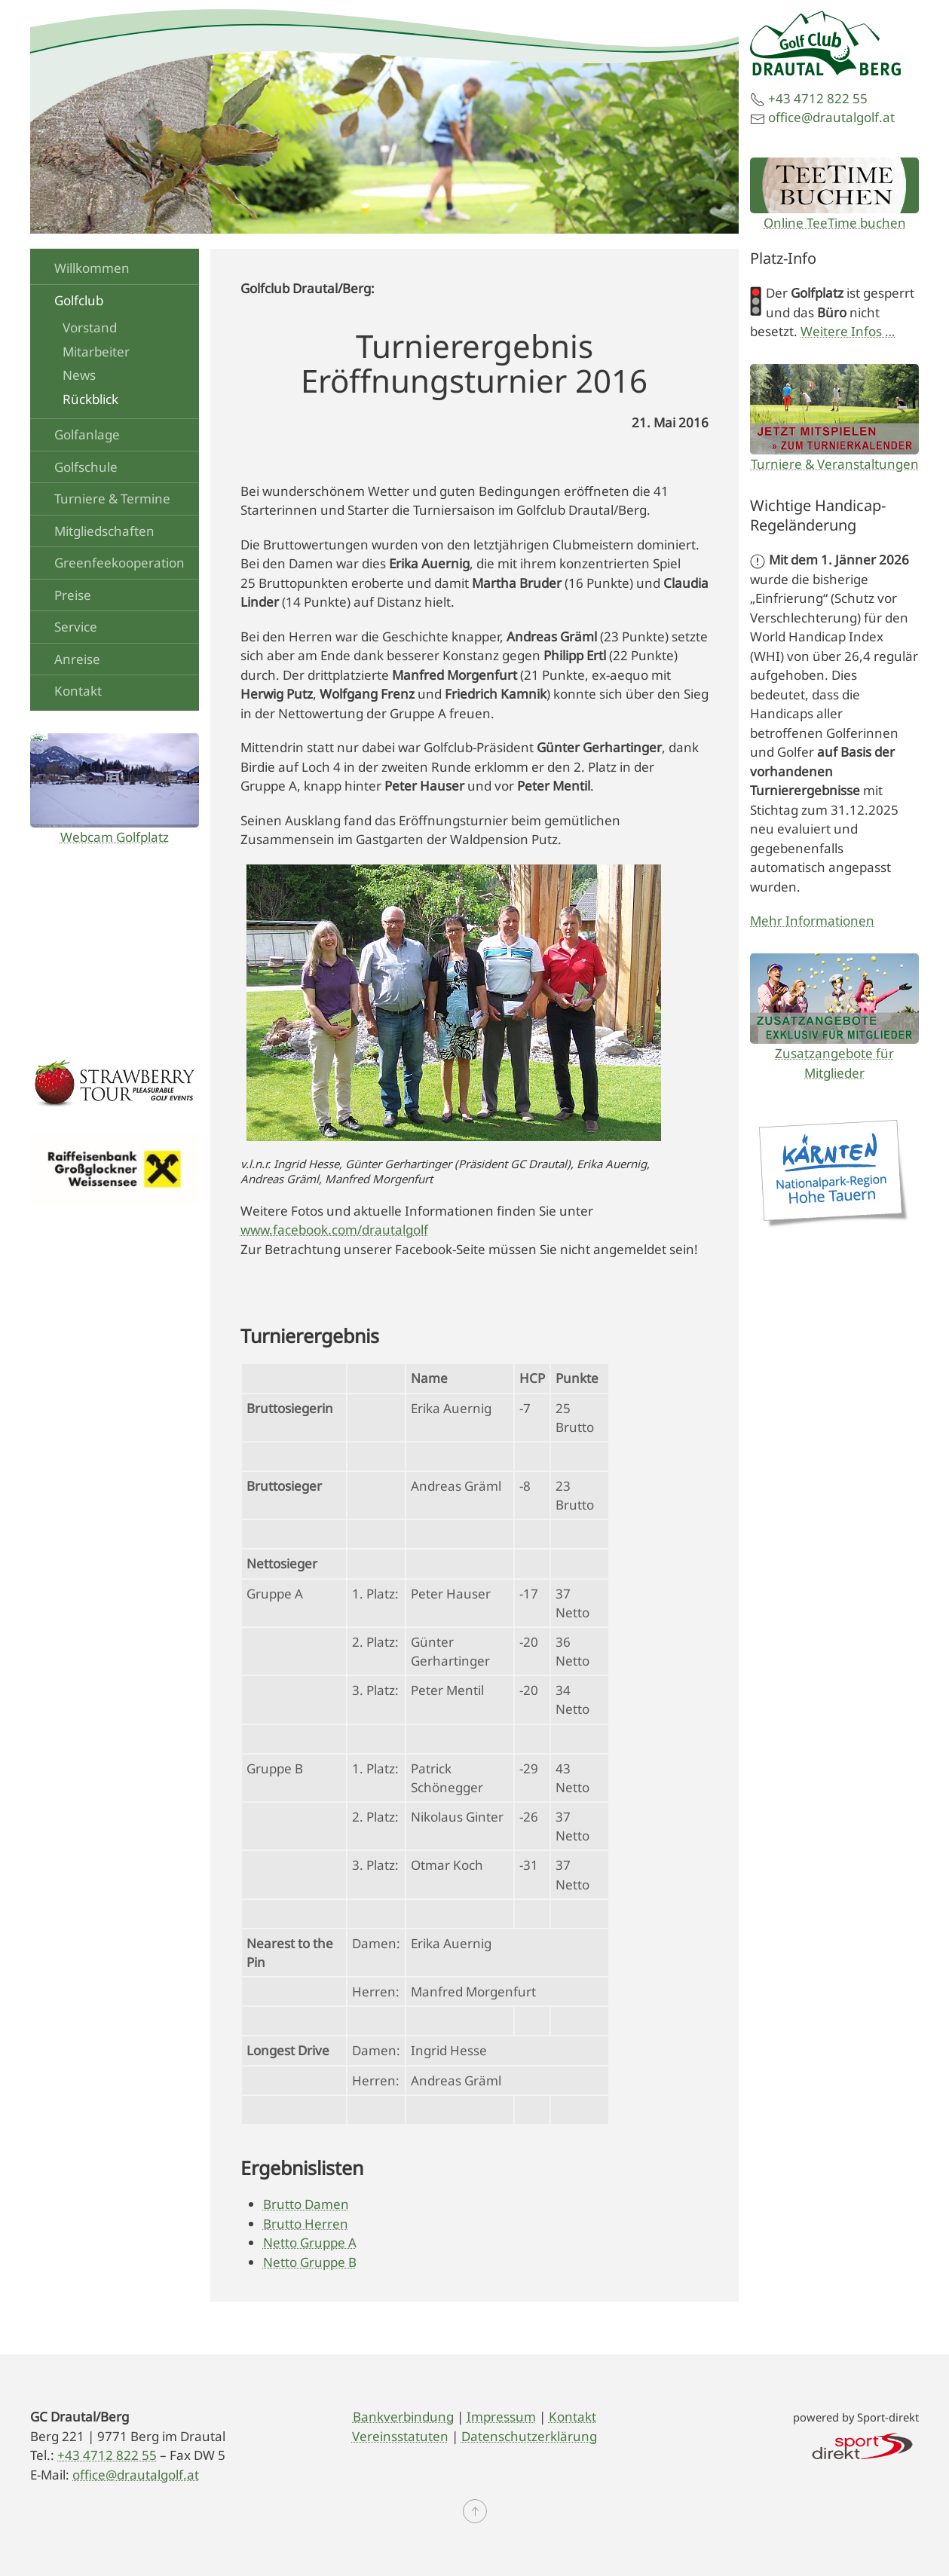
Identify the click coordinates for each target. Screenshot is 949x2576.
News (79, 375)
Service (75, 626)
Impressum (501, 2416)
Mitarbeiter (96, 351)
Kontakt (78, 690)
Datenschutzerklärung (529, 2436)
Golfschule (86, 467)
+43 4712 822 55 (818, 98)
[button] (475, 2511)
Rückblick (90, 399)
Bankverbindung (403, 2416)
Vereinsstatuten (400, 2436)
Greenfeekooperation (119, 562)
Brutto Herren (305, 2223)
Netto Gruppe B (310, 2262)
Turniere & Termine (112, 498)
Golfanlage (87, 434)
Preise (72, 595)
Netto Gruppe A (310, 2242)
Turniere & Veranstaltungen (835, 464)
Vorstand (90, 327)
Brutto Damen (306, 2204)
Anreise (77, 659)
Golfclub (78, 300)
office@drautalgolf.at (831, 117)
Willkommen (92, 268)
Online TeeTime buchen (835, 222)
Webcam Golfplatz (114, 837)
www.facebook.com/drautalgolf (334, 1229)
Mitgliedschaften (104, 531)
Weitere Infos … (848, 331)
